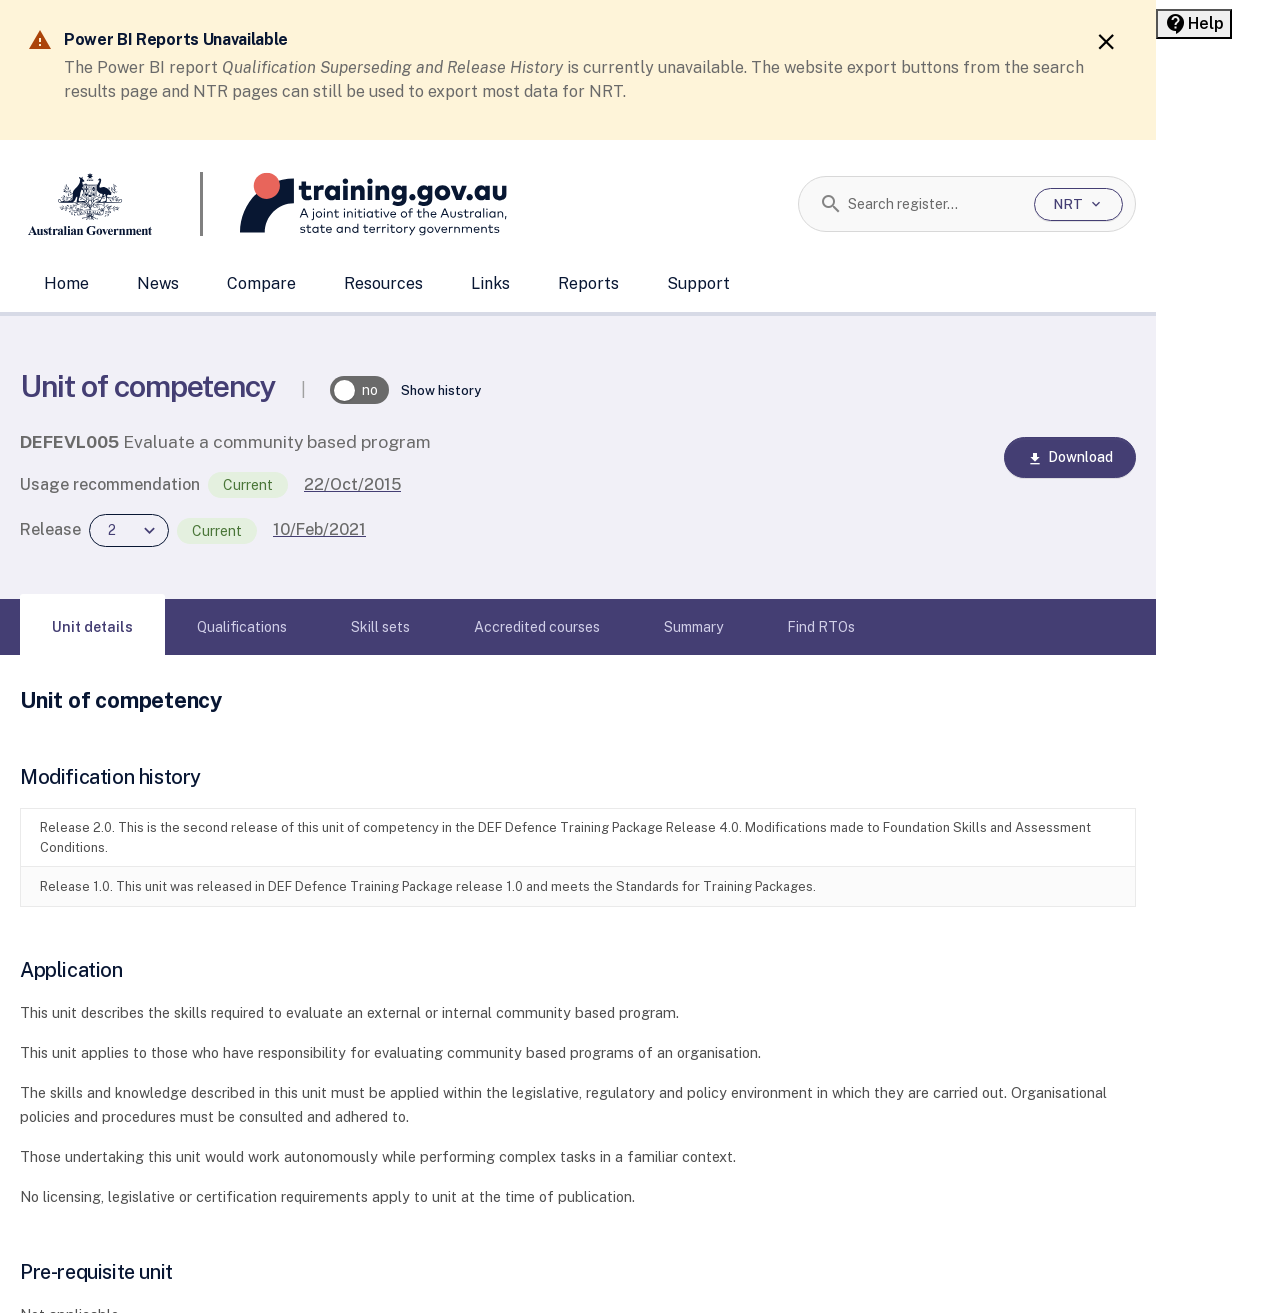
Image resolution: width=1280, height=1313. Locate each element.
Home (66, 283)
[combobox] (933, 204)
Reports (588, 283)
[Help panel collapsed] (1194, 24)
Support (698, 283)
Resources (383, 283)
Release (50, 529)
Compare (261, 283)
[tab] (92, 627)
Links (490, 283)
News (158, 283)
